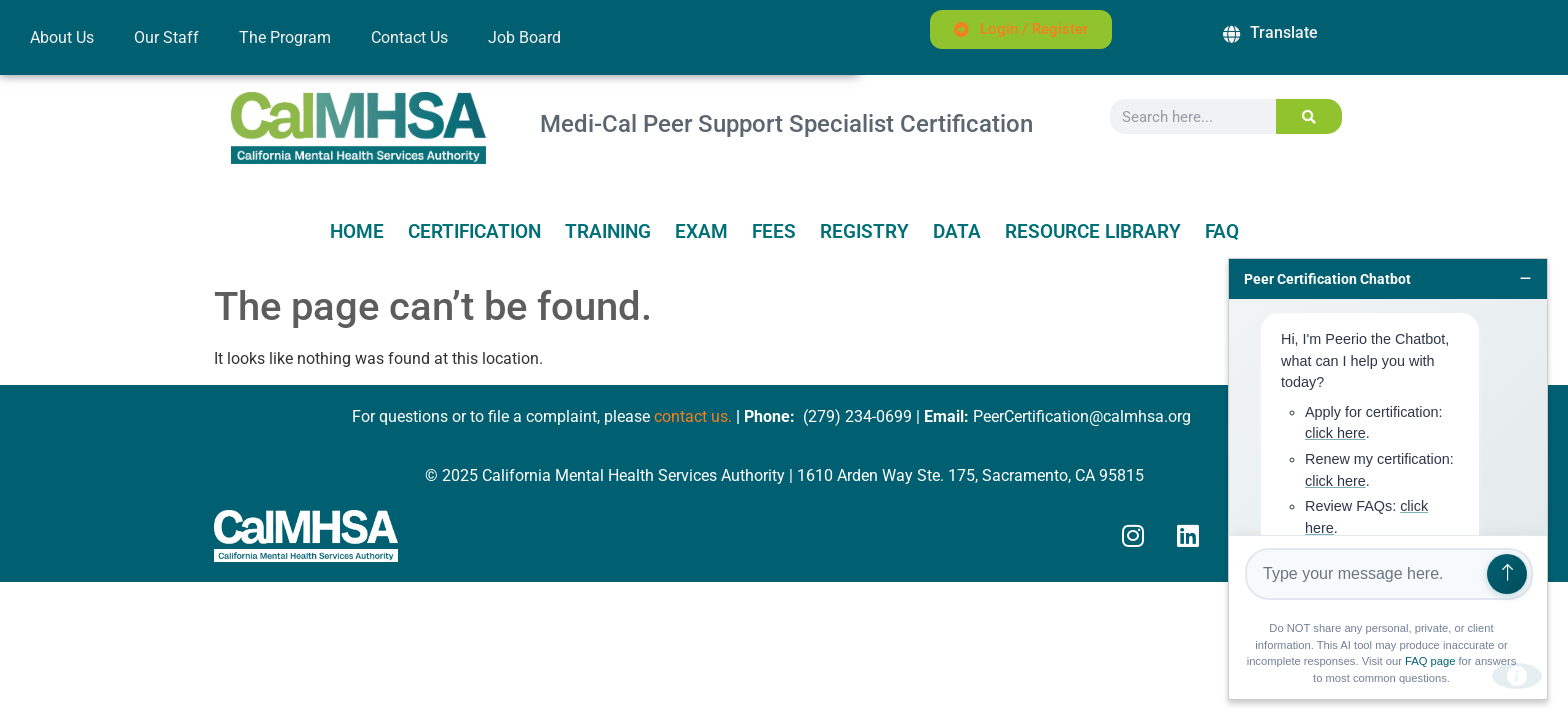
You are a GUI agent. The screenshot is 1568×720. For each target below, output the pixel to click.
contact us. (693, 416)
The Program (285, 37)
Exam (701, 232)
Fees (774, 232)
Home (357, 232)
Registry (864, 232)
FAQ (1222, 232)
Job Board (524, 37)
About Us (62, 37)
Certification (474, 232)
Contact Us (409, 37)
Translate (1284, 32)
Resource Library (1093, 232)
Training (608, 232)
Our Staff (166, 37)
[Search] (1309, 116)
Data (957, 232)
